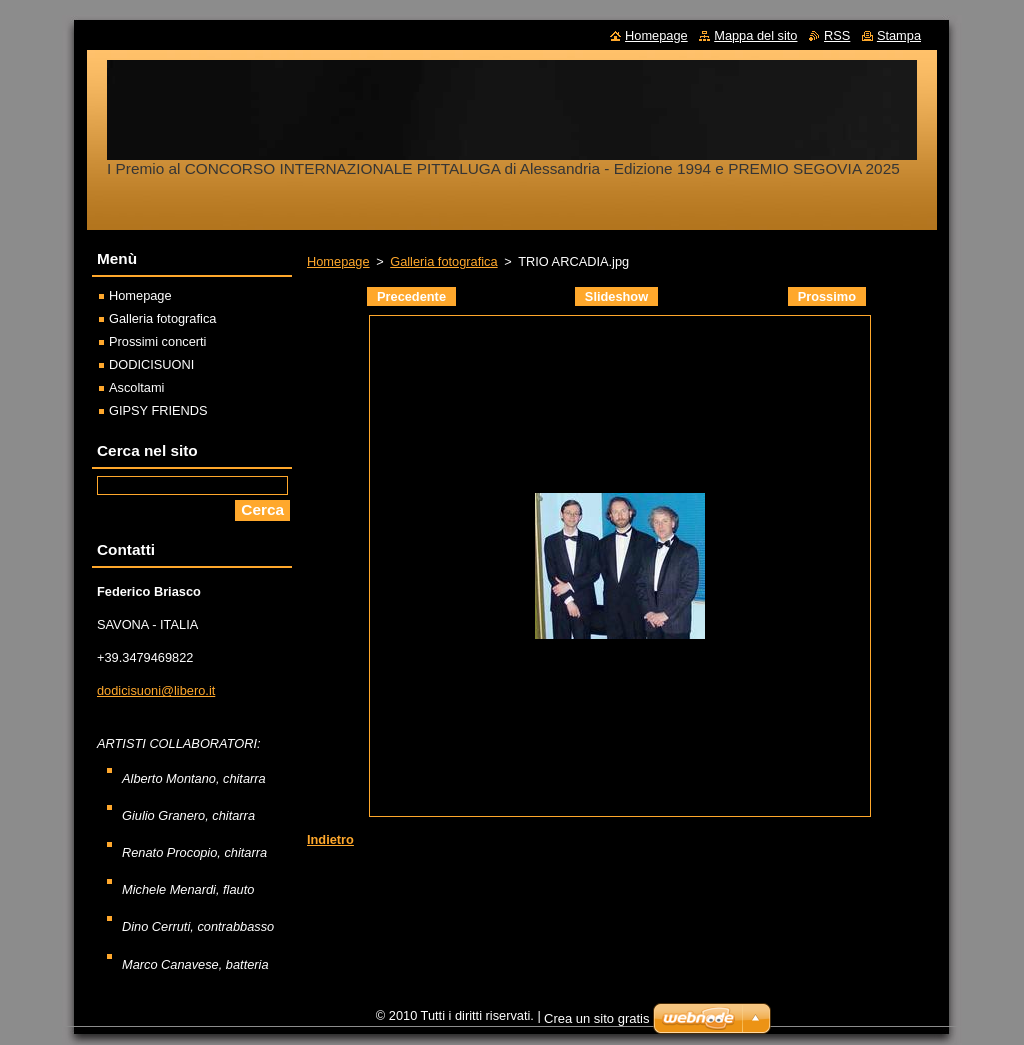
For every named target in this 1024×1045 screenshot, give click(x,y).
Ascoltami (136, 387)
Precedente (411, 296)
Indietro (330, 839)
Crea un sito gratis (597, 1023)
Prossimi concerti (157, 341)
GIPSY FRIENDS (158, 410)
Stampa (899, 35)
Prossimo (827, 296)
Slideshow (616, 296)
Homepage (338, 261)
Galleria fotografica (443, 261)
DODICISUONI (151, 364)
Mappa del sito (755, 35)
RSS (837, 35)
